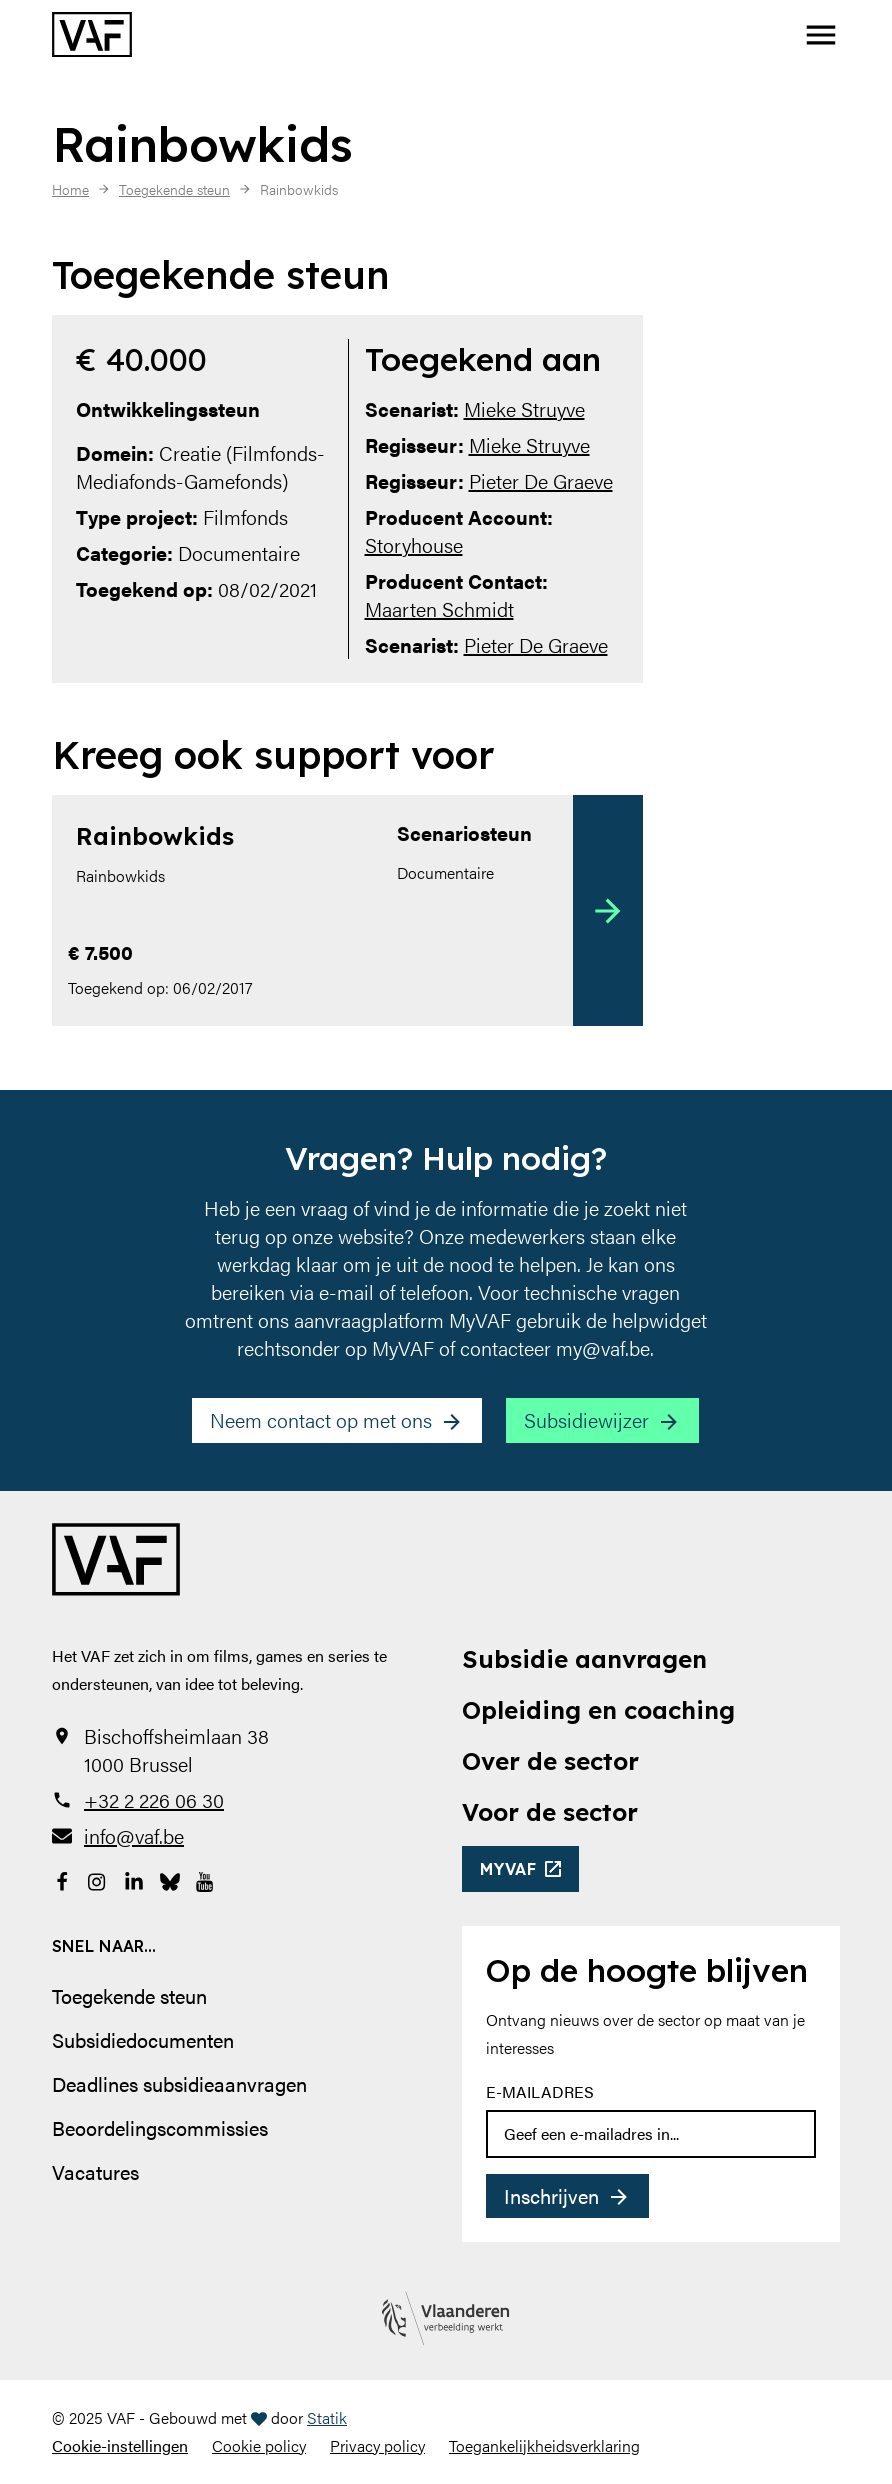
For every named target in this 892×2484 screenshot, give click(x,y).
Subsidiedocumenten (143, 2039)
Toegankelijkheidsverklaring (544, 2445)
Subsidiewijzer (586, 1419)
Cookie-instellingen (120, 2445)
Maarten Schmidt (439, 608)
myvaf (508, 1869)
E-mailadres (540, 2091)
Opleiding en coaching (598, 1710)
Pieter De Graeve (541, 480)
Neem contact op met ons (321, 1419)
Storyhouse (414, 544)
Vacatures (95, 2171)
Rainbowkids (155, 836)
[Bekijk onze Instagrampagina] (98, 1880)
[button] (821, 35)
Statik (327, 2417)
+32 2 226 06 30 (154, 1800)
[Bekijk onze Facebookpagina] (62, 1880)
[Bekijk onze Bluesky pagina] (170, 1880)
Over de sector (550, 1761)
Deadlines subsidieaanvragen (179, 2083)
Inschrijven (551, 2195)
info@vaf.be (134, 1836)
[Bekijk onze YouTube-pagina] (206, 1880)
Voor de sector (550, 1812)
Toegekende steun (129, 1995)
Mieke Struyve (524, 408)
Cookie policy (259, 2445)
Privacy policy (377, 2445)
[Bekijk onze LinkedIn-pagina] (134, 1880)
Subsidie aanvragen (584, 1659)
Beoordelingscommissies (160, 2127)
